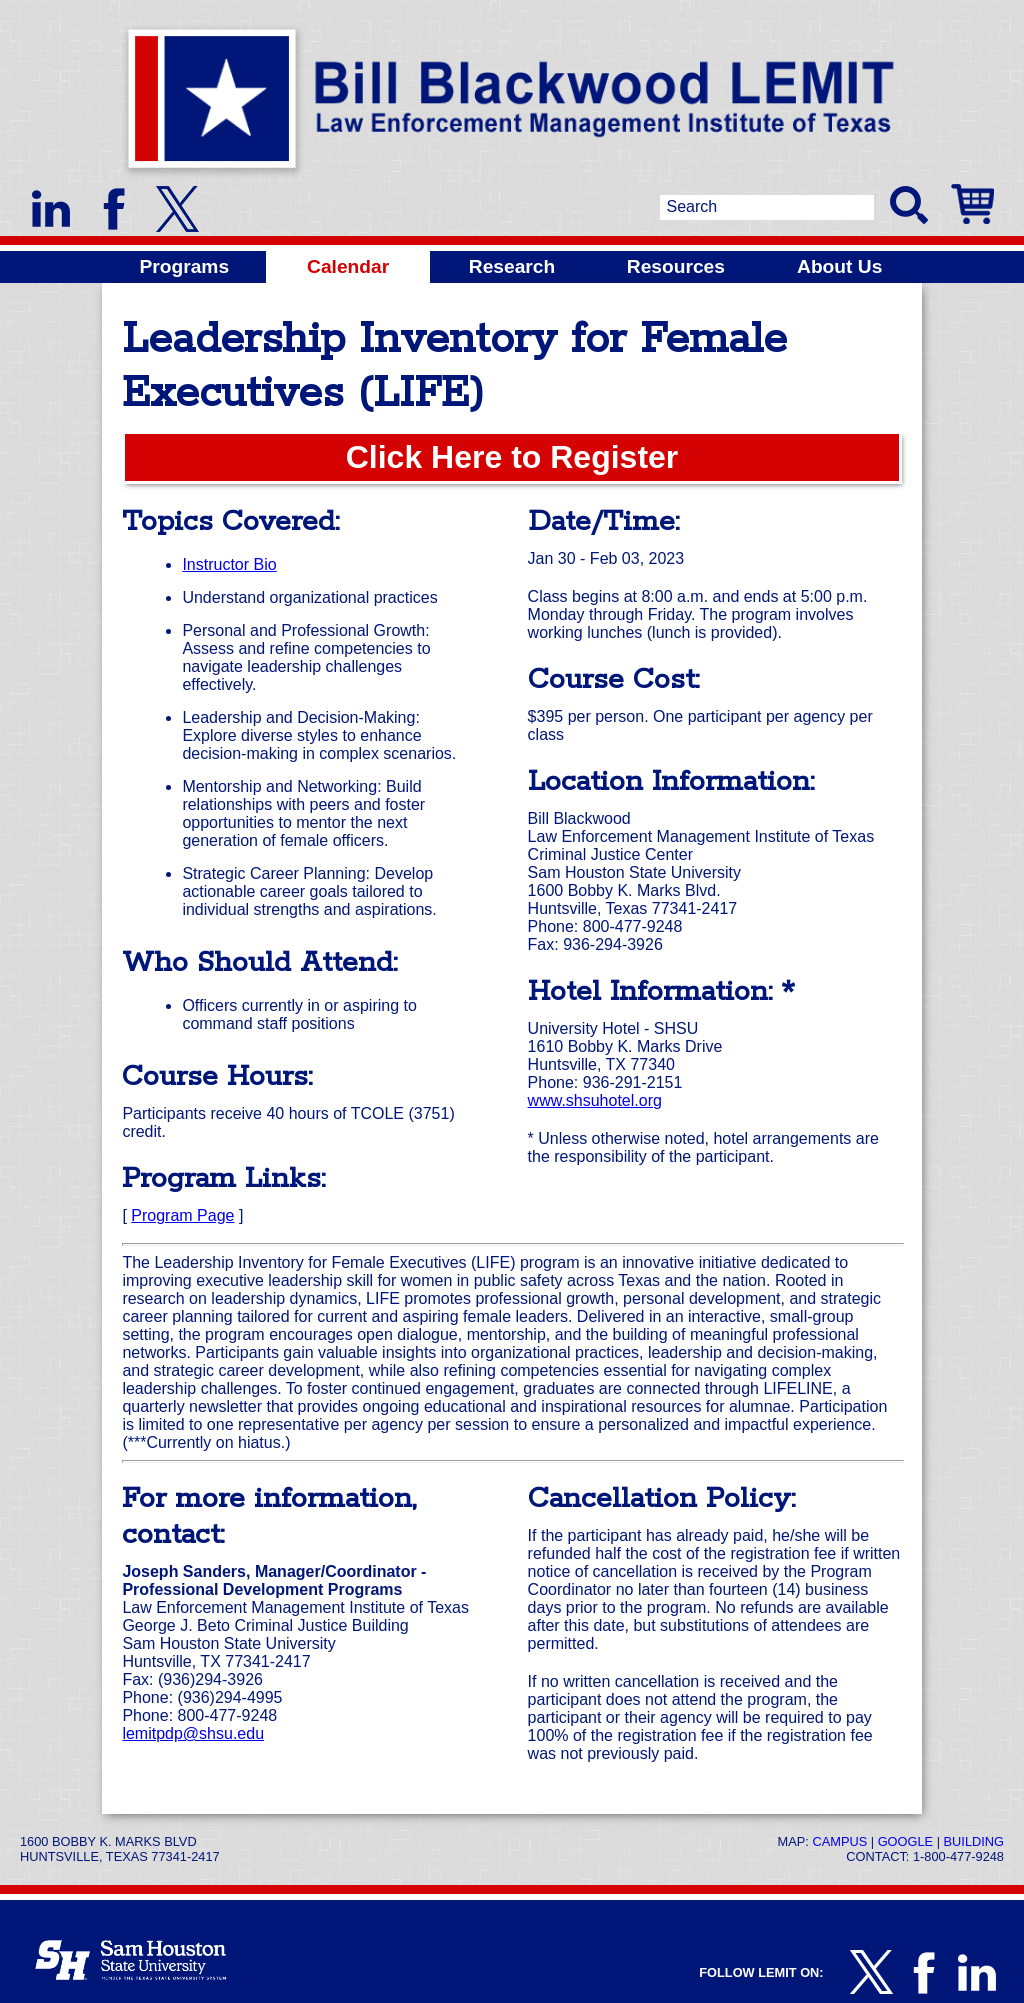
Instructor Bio (229, 564)
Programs (185, 266)
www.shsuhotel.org (595, 1100)
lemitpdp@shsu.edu (193, 1733)
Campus (839, 1841)
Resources (676, 266)
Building (974, 1841)
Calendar (348, 266)
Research (512, 266)
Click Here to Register (512, 457)
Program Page (182, 1215)
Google (905, 1841)
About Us (839, 266)
